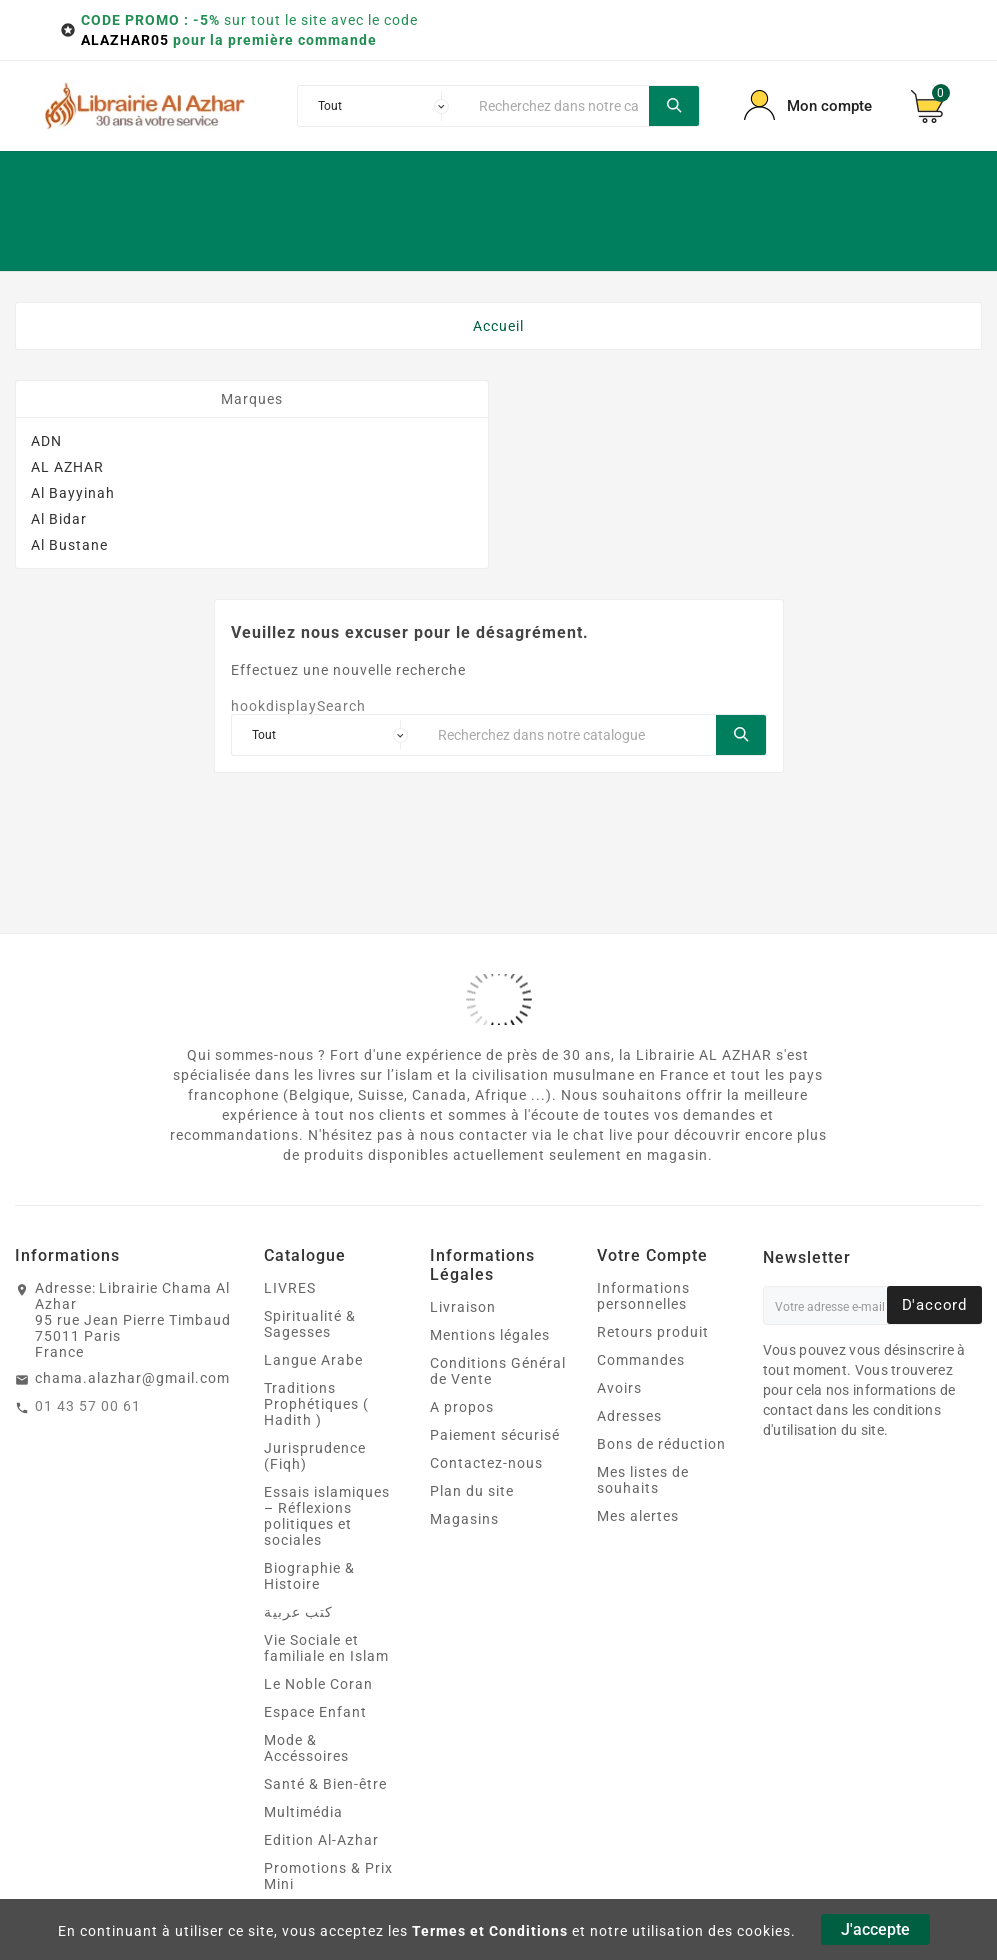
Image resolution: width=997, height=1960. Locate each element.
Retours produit (653, 1332)
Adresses (629, 1416)
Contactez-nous (486, 1463)
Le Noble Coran (318, 1684)
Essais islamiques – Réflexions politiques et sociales (327, 1516)
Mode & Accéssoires (306, 1748)
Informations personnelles (643, 1296)
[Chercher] (559, 106)
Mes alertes (638, 1516)
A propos (462, 1407)
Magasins (464, 1519)
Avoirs (619, 1388)
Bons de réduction (661, 1444)
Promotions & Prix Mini (328, 1876)
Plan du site (472, 1491)
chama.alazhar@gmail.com (132, 1378)
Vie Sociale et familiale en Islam (326, 1648)
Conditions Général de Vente (498, 1371)
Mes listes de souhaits (643, 1480)
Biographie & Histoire (309, 1576)
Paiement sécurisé (495, 1435)
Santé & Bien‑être (325, 1784)
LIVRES (290, 1288)
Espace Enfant (315, 1712)
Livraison (463, 1307)
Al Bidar (59, 519)
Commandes (641, 1360)
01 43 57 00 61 (88, 1406)
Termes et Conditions (490, 1931)
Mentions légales (490, 1335)
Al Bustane (69, 545)
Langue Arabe (313, 1360)
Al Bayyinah (73, 493)
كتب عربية (298, 1612)
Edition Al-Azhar (321, 1840)
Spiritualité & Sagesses (310, 1324)
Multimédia (303, 1812)
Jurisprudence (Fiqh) (315, 1456)
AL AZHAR (67, 467)
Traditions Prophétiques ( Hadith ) (316, 1404)
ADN (46, 441)
